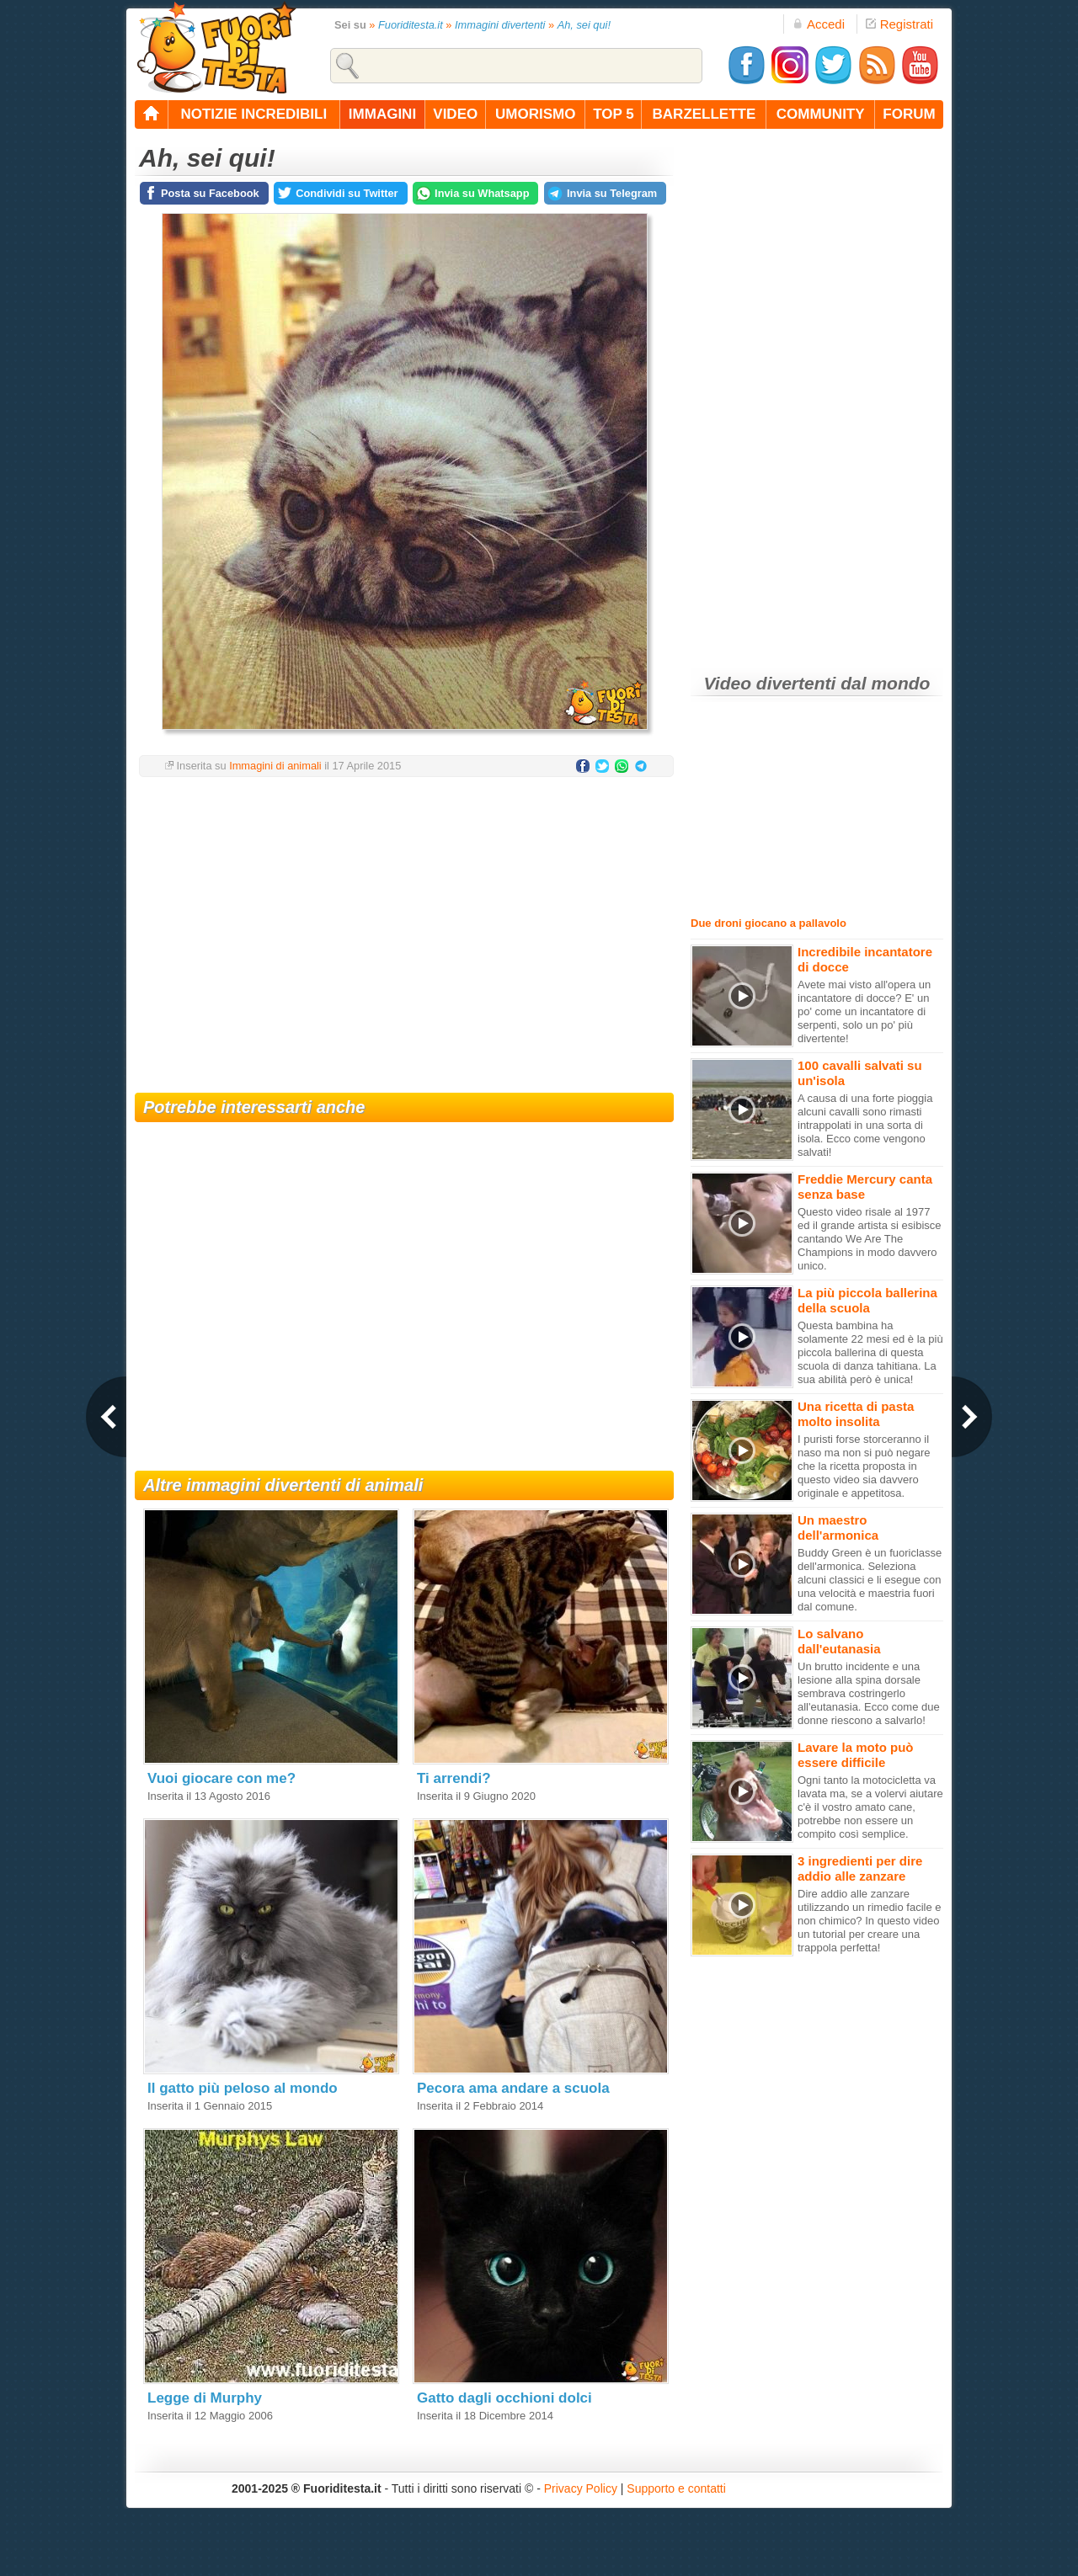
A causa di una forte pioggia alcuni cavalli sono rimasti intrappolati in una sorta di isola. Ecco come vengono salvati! (865, 1125)
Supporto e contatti (676, 2488)
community (820, 114)
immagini (382, 114)
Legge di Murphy (204, 2398)
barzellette (704, 114)
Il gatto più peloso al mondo (242, 2088)
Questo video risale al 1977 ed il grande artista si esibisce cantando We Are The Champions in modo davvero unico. (870, 1239)
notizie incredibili (253, 114)
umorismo (535, 114)
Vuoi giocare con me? (221, 1778)
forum (909, 114)
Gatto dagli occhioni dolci (504, 2398)
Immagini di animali (275, 765)
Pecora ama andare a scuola (513, 2088)
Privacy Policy (580, 2488)
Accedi (818, 24)
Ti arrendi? (454, 1778)
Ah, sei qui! (584, 25)
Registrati (899, 24)
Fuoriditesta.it (410, 25)
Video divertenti (770, 683)
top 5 (613, 114)
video (455, 114)
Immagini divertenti (500, 25)
